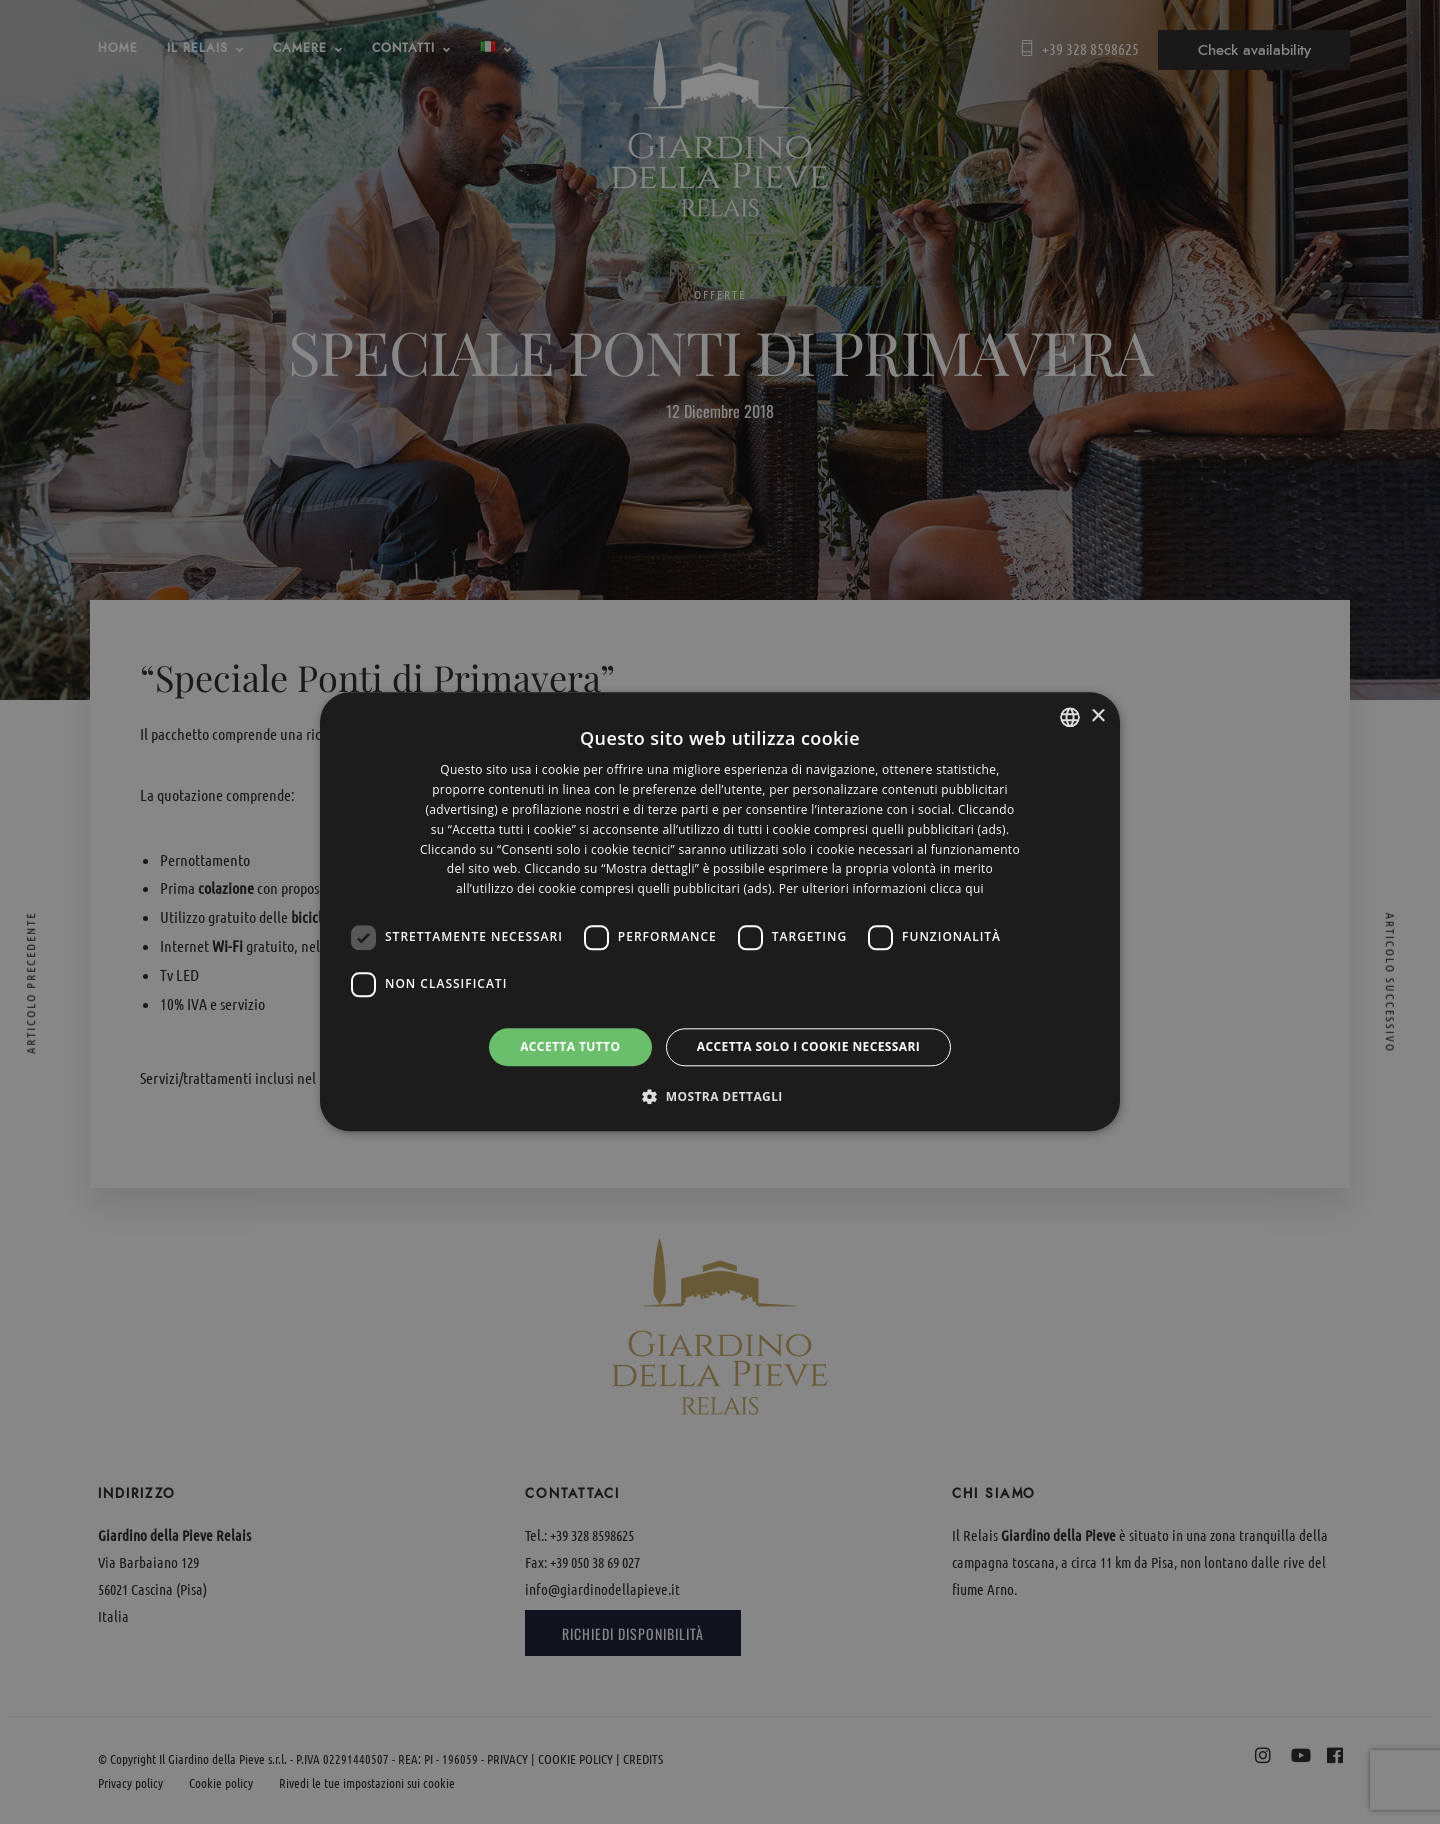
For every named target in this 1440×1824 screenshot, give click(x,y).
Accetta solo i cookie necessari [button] (808, 1046)
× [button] (1097, 716)
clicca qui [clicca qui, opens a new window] (957, 888)
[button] (720, 1097)
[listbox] (1070, 717)
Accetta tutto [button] (570, 1046)
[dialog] (720, 911)
